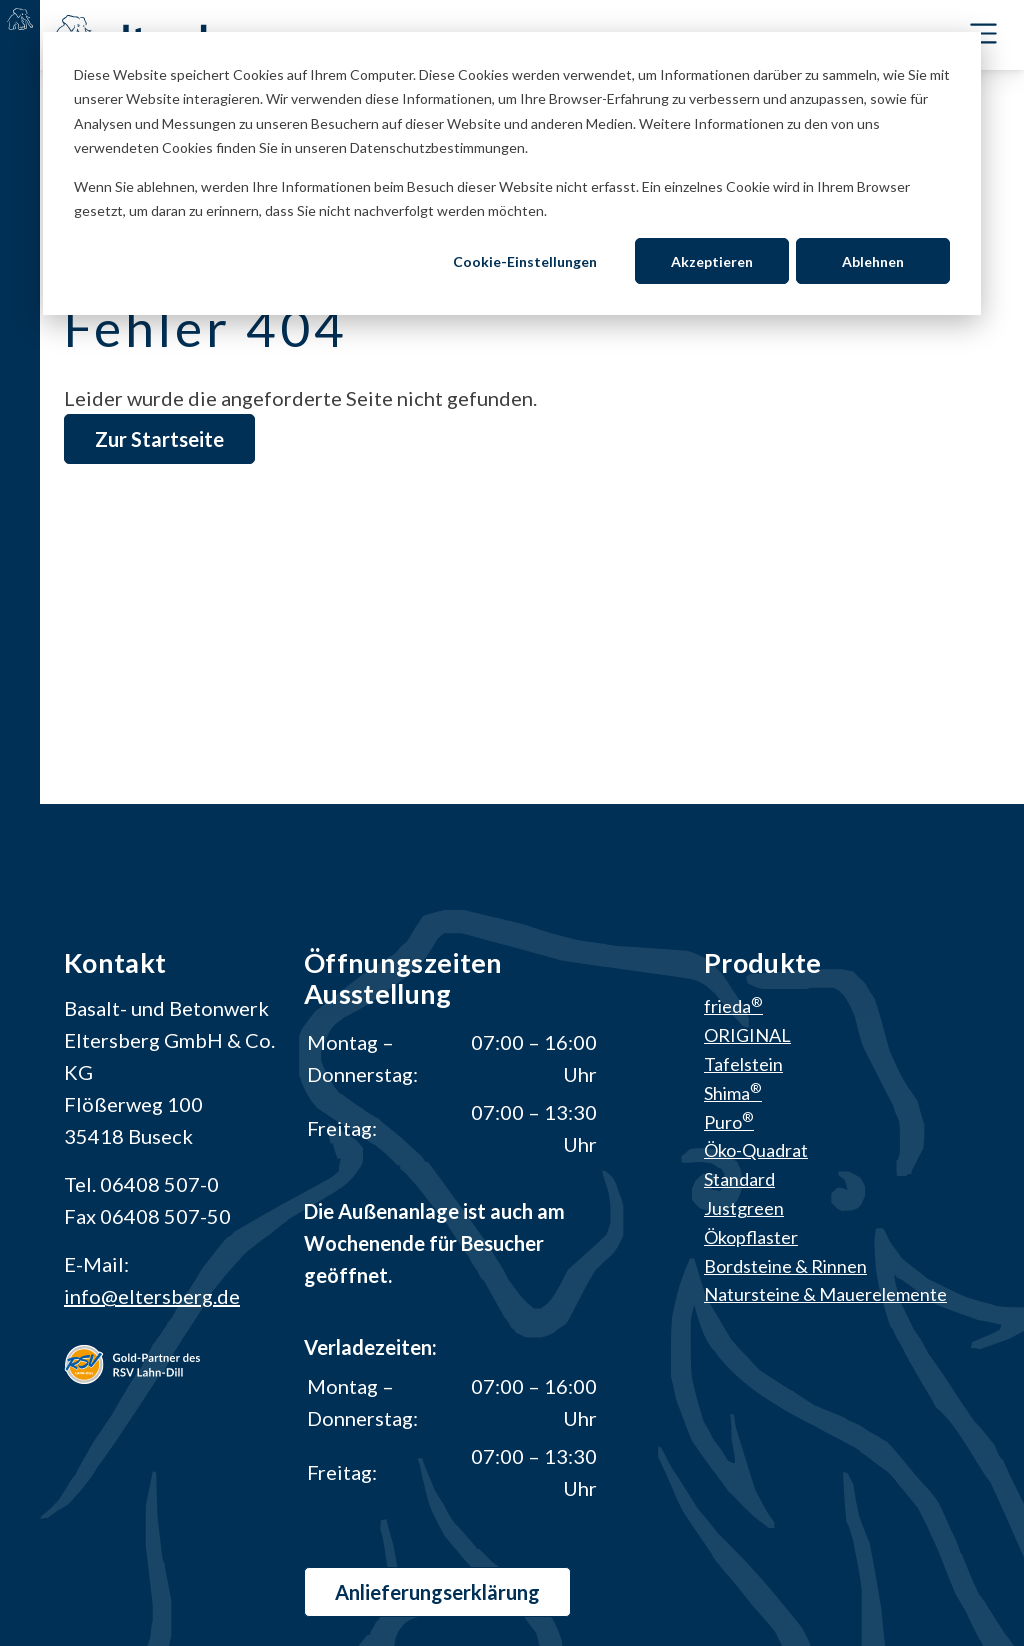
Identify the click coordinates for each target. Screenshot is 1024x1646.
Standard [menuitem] (739, 1179)
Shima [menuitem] (733, 1093)
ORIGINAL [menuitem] (747, 1035)
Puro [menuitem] (729, 1122)
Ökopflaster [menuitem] (751, 1237)
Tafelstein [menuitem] (743, 1064)
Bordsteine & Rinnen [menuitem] (785, 1266)
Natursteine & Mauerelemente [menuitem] (825, 1294)
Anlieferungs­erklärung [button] (437, 1592)
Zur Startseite (159, 439)
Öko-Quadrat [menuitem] (756, 1150)
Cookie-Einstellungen (525, 261)
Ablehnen (873, 261)
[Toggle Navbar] (983, 33)
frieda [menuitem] (733, 1006)
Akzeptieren (712, 261)
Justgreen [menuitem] (744, 1208)
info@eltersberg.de (152, 1296)
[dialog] (512, 173)
